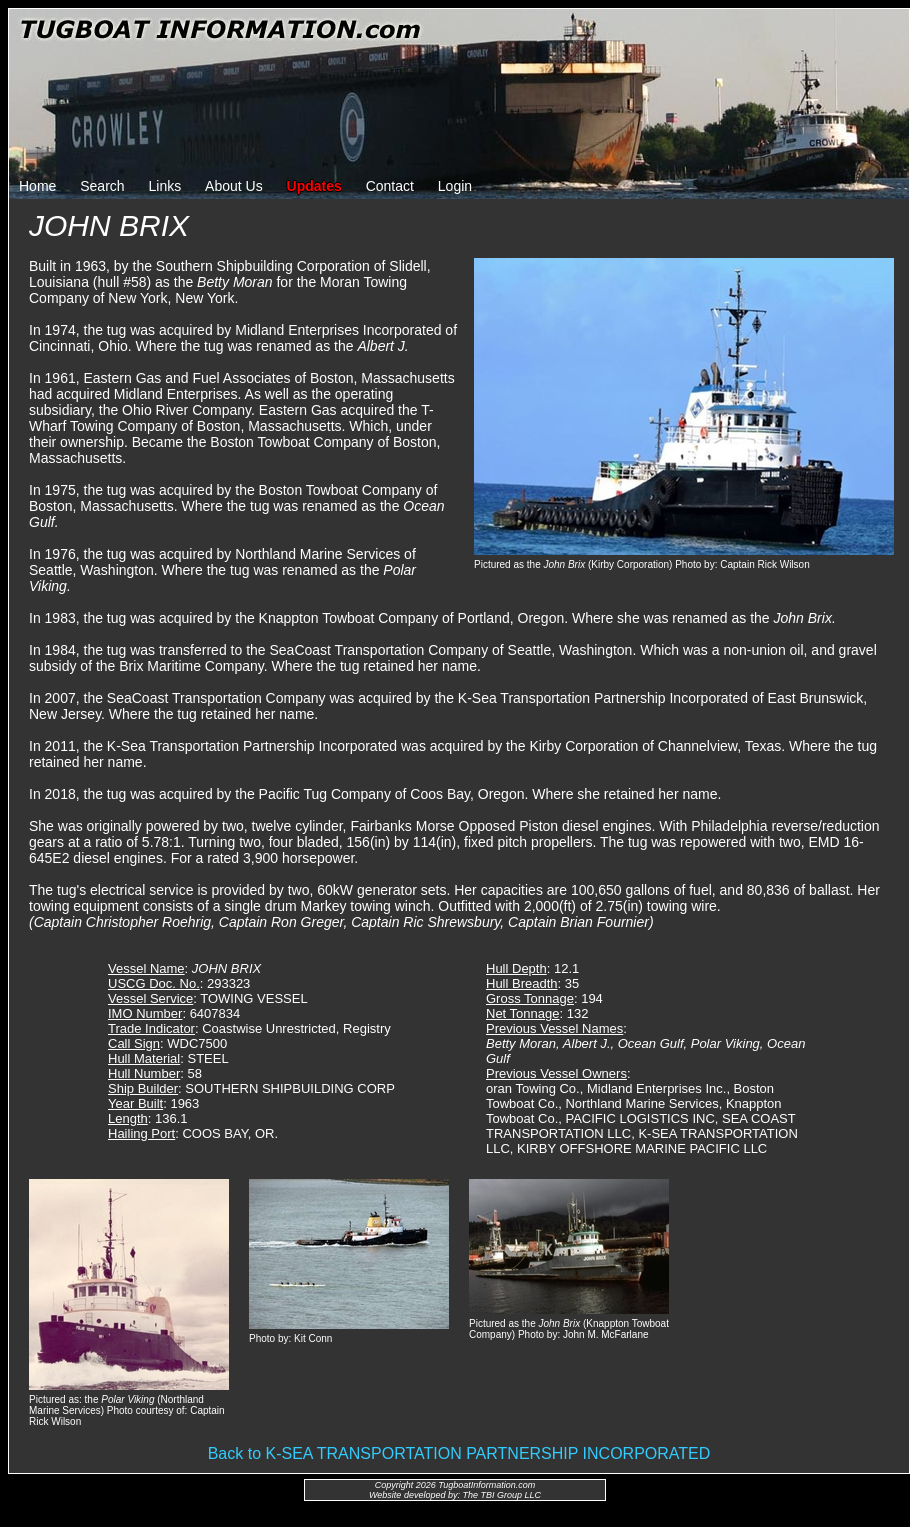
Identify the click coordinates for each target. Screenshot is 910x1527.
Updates (314, 186)
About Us (234, 186)
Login (455, 186)
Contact (390, 186)
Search (102, 186)
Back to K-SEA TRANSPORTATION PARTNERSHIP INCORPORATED (459, 1453)
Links (165, 186)
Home (37, 186)
